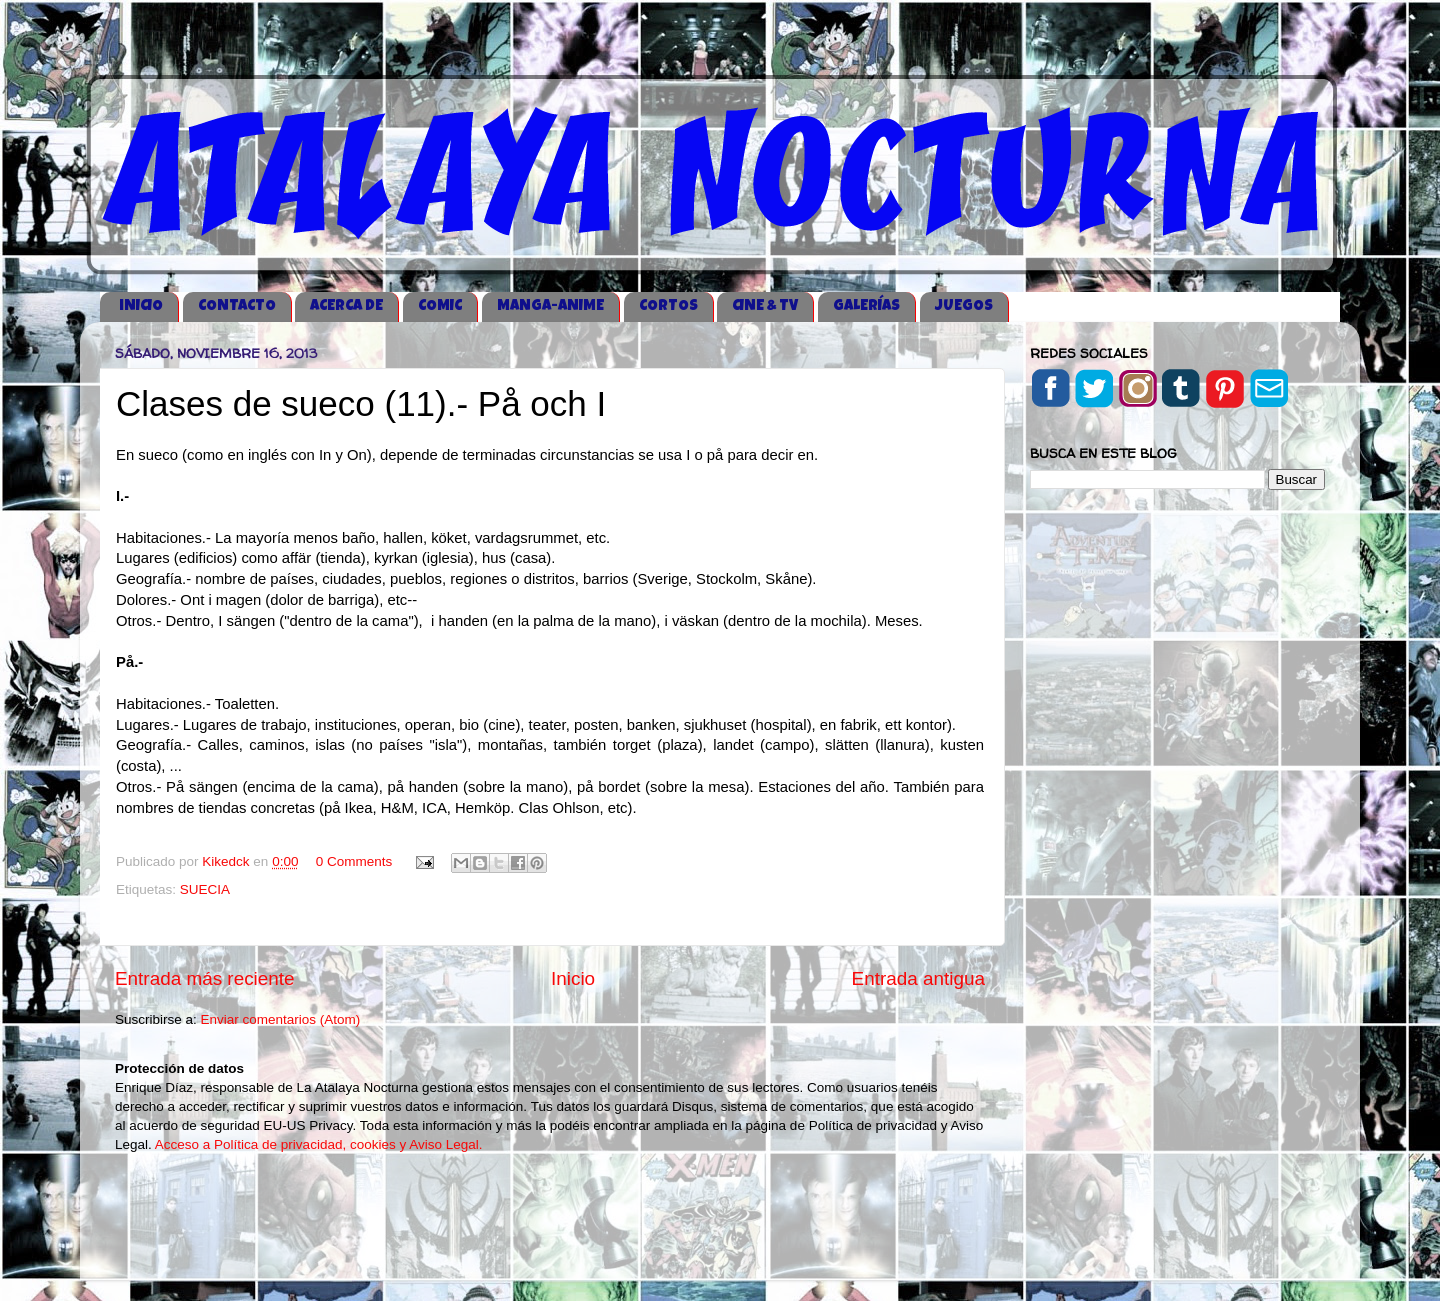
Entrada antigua (918, 978)
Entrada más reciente (205, 978)
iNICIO (141, 306)
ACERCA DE (346, 306)
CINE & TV (765, 306)
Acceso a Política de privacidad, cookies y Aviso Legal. (319, 1144)
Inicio (573, 978)
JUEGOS (964, 306)
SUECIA (205, 889)
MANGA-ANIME (550, 306)
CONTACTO (237, 306)
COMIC (440, 306)
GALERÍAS (866, 306)
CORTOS (668, 306)
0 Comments (354, 861)
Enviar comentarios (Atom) (281, 1019)
